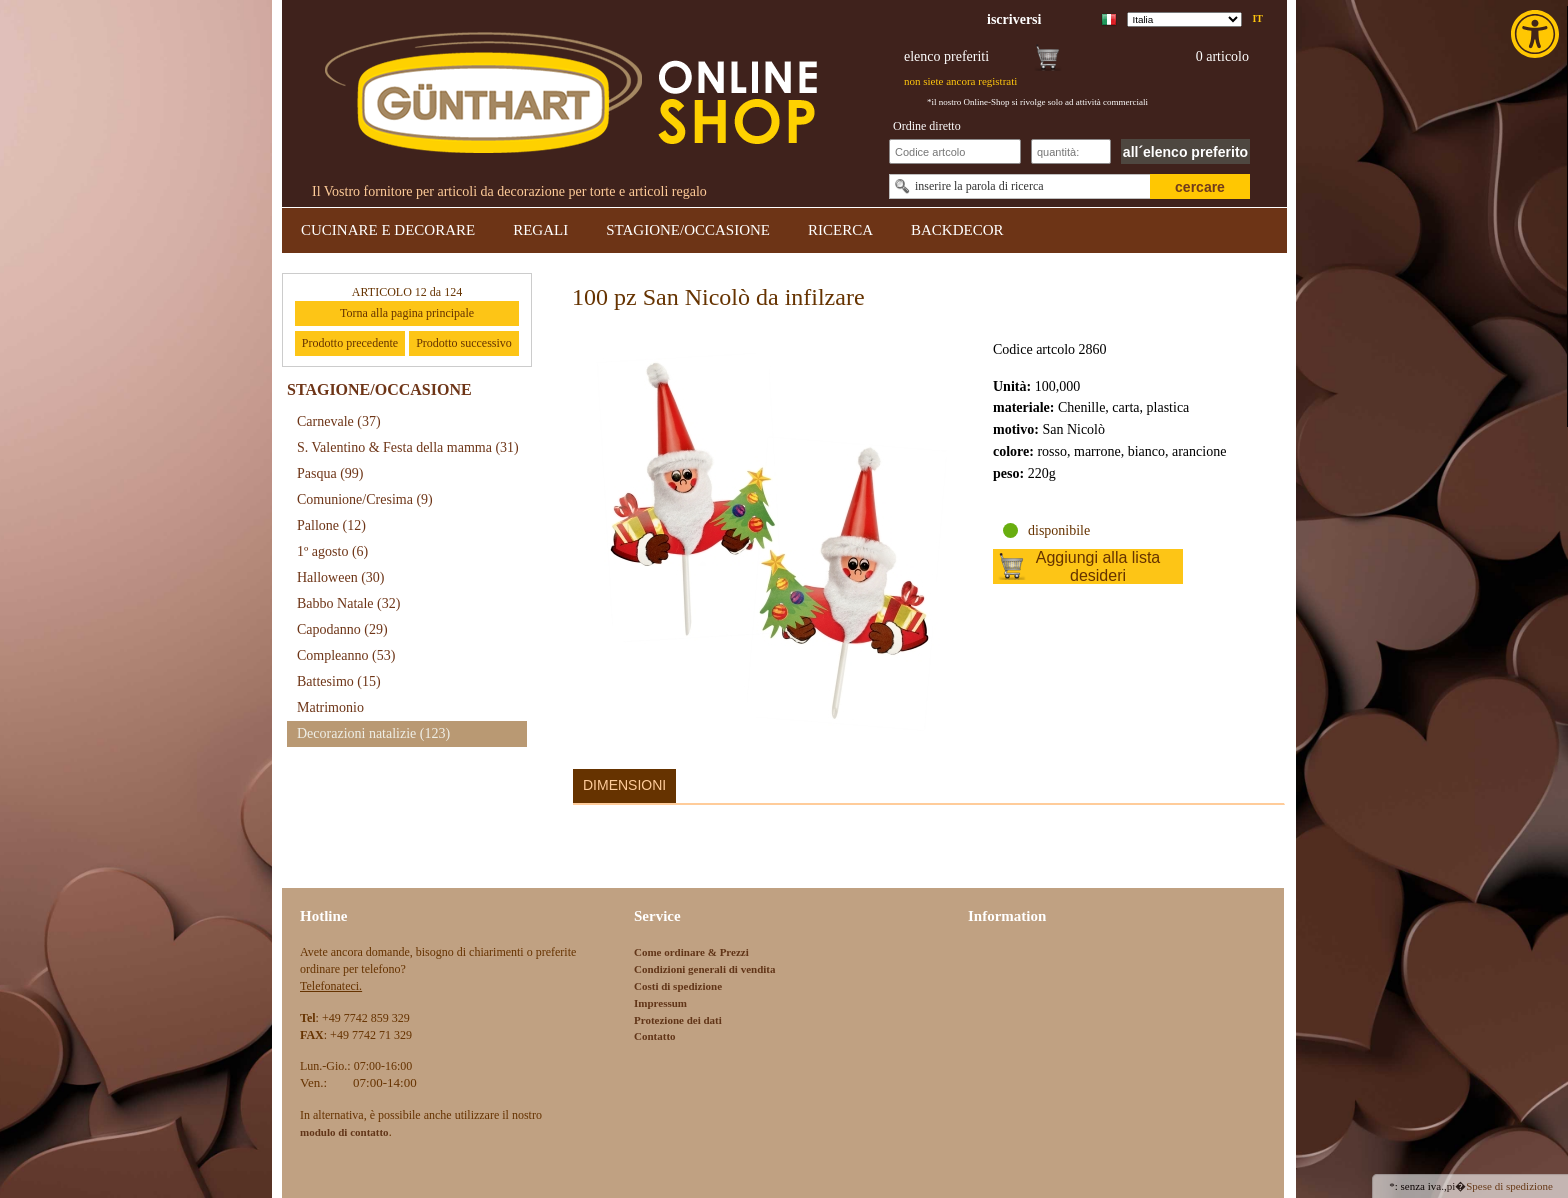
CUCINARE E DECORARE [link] (388, 230)
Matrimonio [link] (330, 707)
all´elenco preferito (1185, 152)
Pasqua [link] (330, 473)
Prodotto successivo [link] (464, 343)
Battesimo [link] (339, 681)
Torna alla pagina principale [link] (407, 313)
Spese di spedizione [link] (1509, 1186)
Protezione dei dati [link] (678, 1020)
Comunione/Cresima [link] (365, 499)
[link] (1537, 34)
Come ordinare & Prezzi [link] (691, 952)
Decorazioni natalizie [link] (373, 733)
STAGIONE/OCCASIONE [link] (688, 230)
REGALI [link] (540, 230)
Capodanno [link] (342, 629)
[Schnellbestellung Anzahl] (1071, 151)
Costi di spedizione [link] (678, 986)
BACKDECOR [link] (957, 230)
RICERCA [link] (840, 230)
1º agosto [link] (332, 551)
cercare (1200, 187)
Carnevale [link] (339, 421)
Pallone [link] (331, 525)
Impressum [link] (660, 1003)
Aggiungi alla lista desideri (1098, 566)
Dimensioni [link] (624, 785)
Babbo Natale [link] (348, 603)
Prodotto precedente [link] (350, 343)
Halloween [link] (340, 577)
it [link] (1257, 18)
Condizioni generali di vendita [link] (705, 969)
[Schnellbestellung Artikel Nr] (955, 151)
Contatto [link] (655, 1036)
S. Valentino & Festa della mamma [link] (408, 447)
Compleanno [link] (346, 655)
